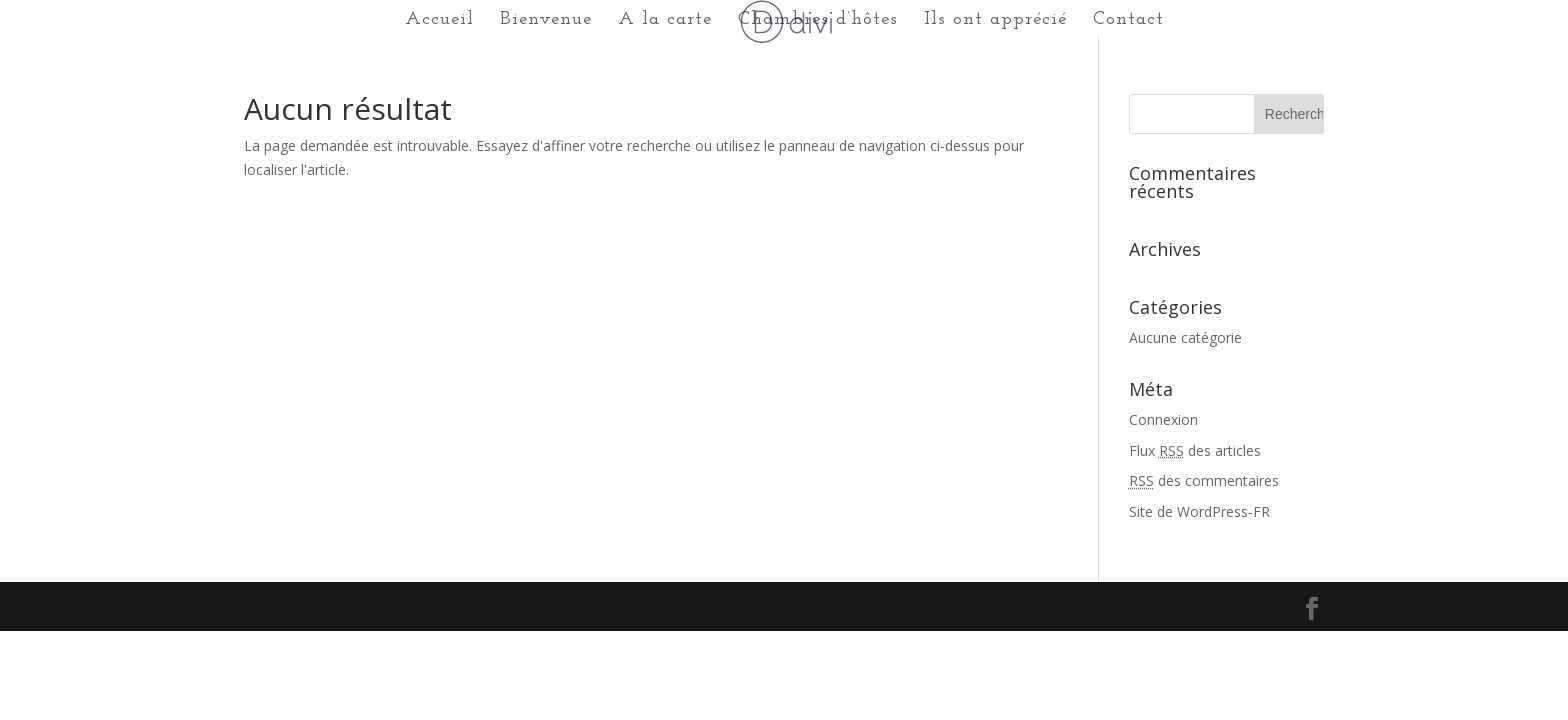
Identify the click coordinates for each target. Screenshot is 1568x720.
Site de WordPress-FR (1199, 511)
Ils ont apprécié (995, 21)
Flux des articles (1195, 450)
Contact (1128, 21)
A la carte (665, 21)
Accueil (439, 21)
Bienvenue (546, 21)
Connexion (1163, 419)
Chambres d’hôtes (818, 21)
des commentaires (1204, 480)
